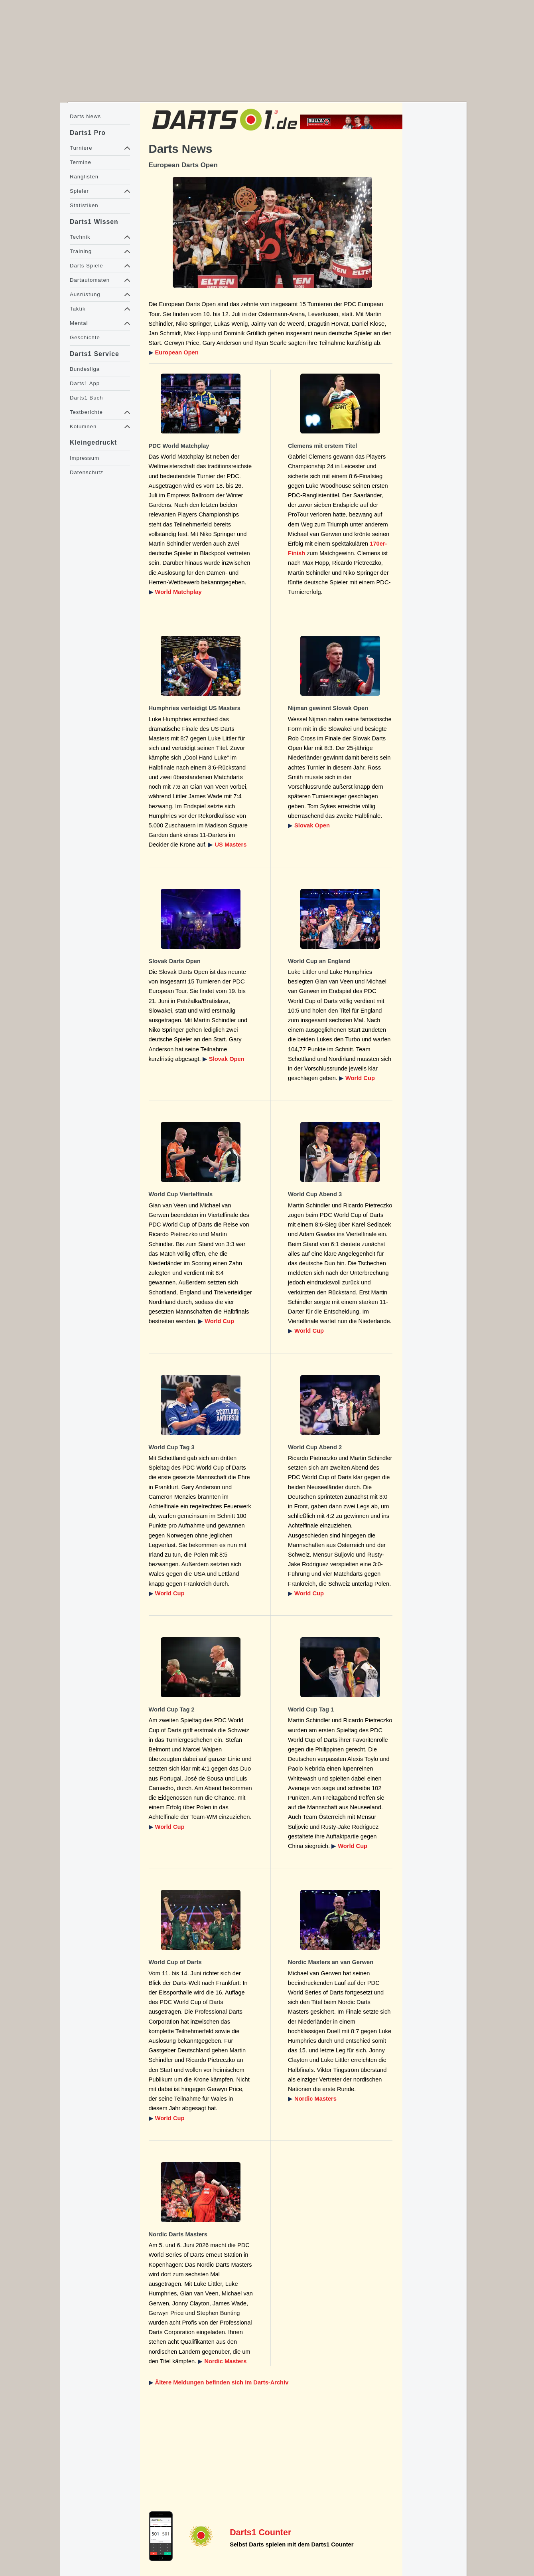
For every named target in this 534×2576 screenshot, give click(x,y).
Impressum (84, 458)
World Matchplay (178, 592)
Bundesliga (85, 369)
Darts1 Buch (86, 398)
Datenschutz (86, 472)
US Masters (230, 844)
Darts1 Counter (260, 2532)
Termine (80, 162)
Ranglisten (84, 177)
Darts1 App (85, 383)
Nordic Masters (315, 2098)
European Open (177, 352)
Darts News (85, 116)
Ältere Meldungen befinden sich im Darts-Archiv (222, 2382)
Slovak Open (312, 825)
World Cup (360, 1078)
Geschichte (85, 337)
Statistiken (84, 205)
